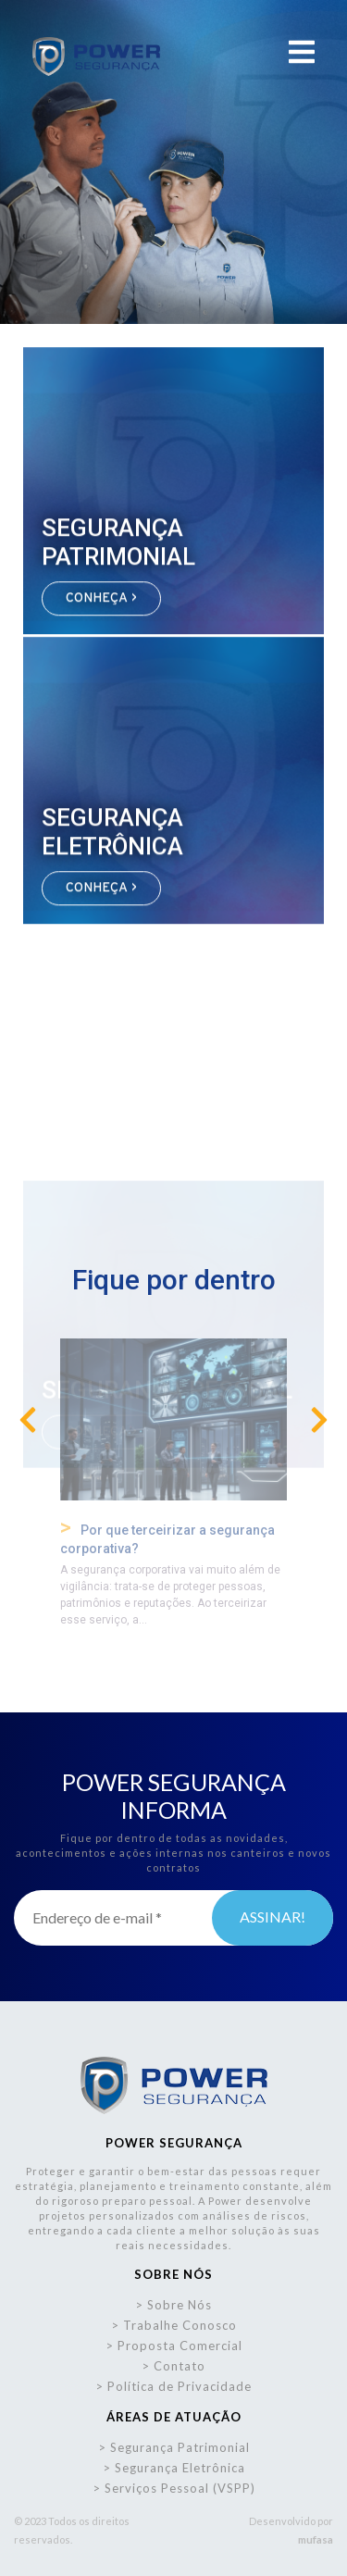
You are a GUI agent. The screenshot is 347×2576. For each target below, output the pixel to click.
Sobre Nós (179, 2304)
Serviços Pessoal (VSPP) (180, 2488)
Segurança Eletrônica (180, 2467)
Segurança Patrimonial (180, 2447)
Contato (179, 2365)
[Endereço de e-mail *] (173, 1918)
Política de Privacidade (179, 2386)
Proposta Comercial (180, 2345)
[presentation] (28, 1421)
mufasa (315, 2539)
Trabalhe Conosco (180, 2325)
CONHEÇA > (101, 600)
